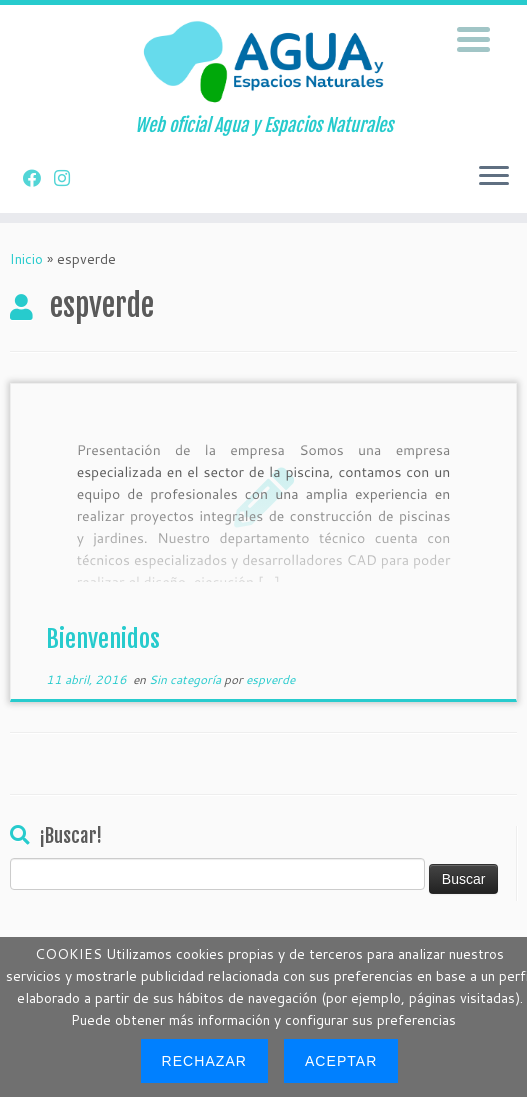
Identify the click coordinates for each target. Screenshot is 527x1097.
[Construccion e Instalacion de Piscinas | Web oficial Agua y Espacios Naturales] (263, 60)
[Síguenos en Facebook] (38, 178)
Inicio (26, 259)
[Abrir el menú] (494, 177)
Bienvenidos (103, 639)
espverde (270, 679)
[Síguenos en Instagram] (68, 178)
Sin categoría (186, 679)
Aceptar (341, 1061)
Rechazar (204, 1061)
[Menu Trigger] (473, 37)
